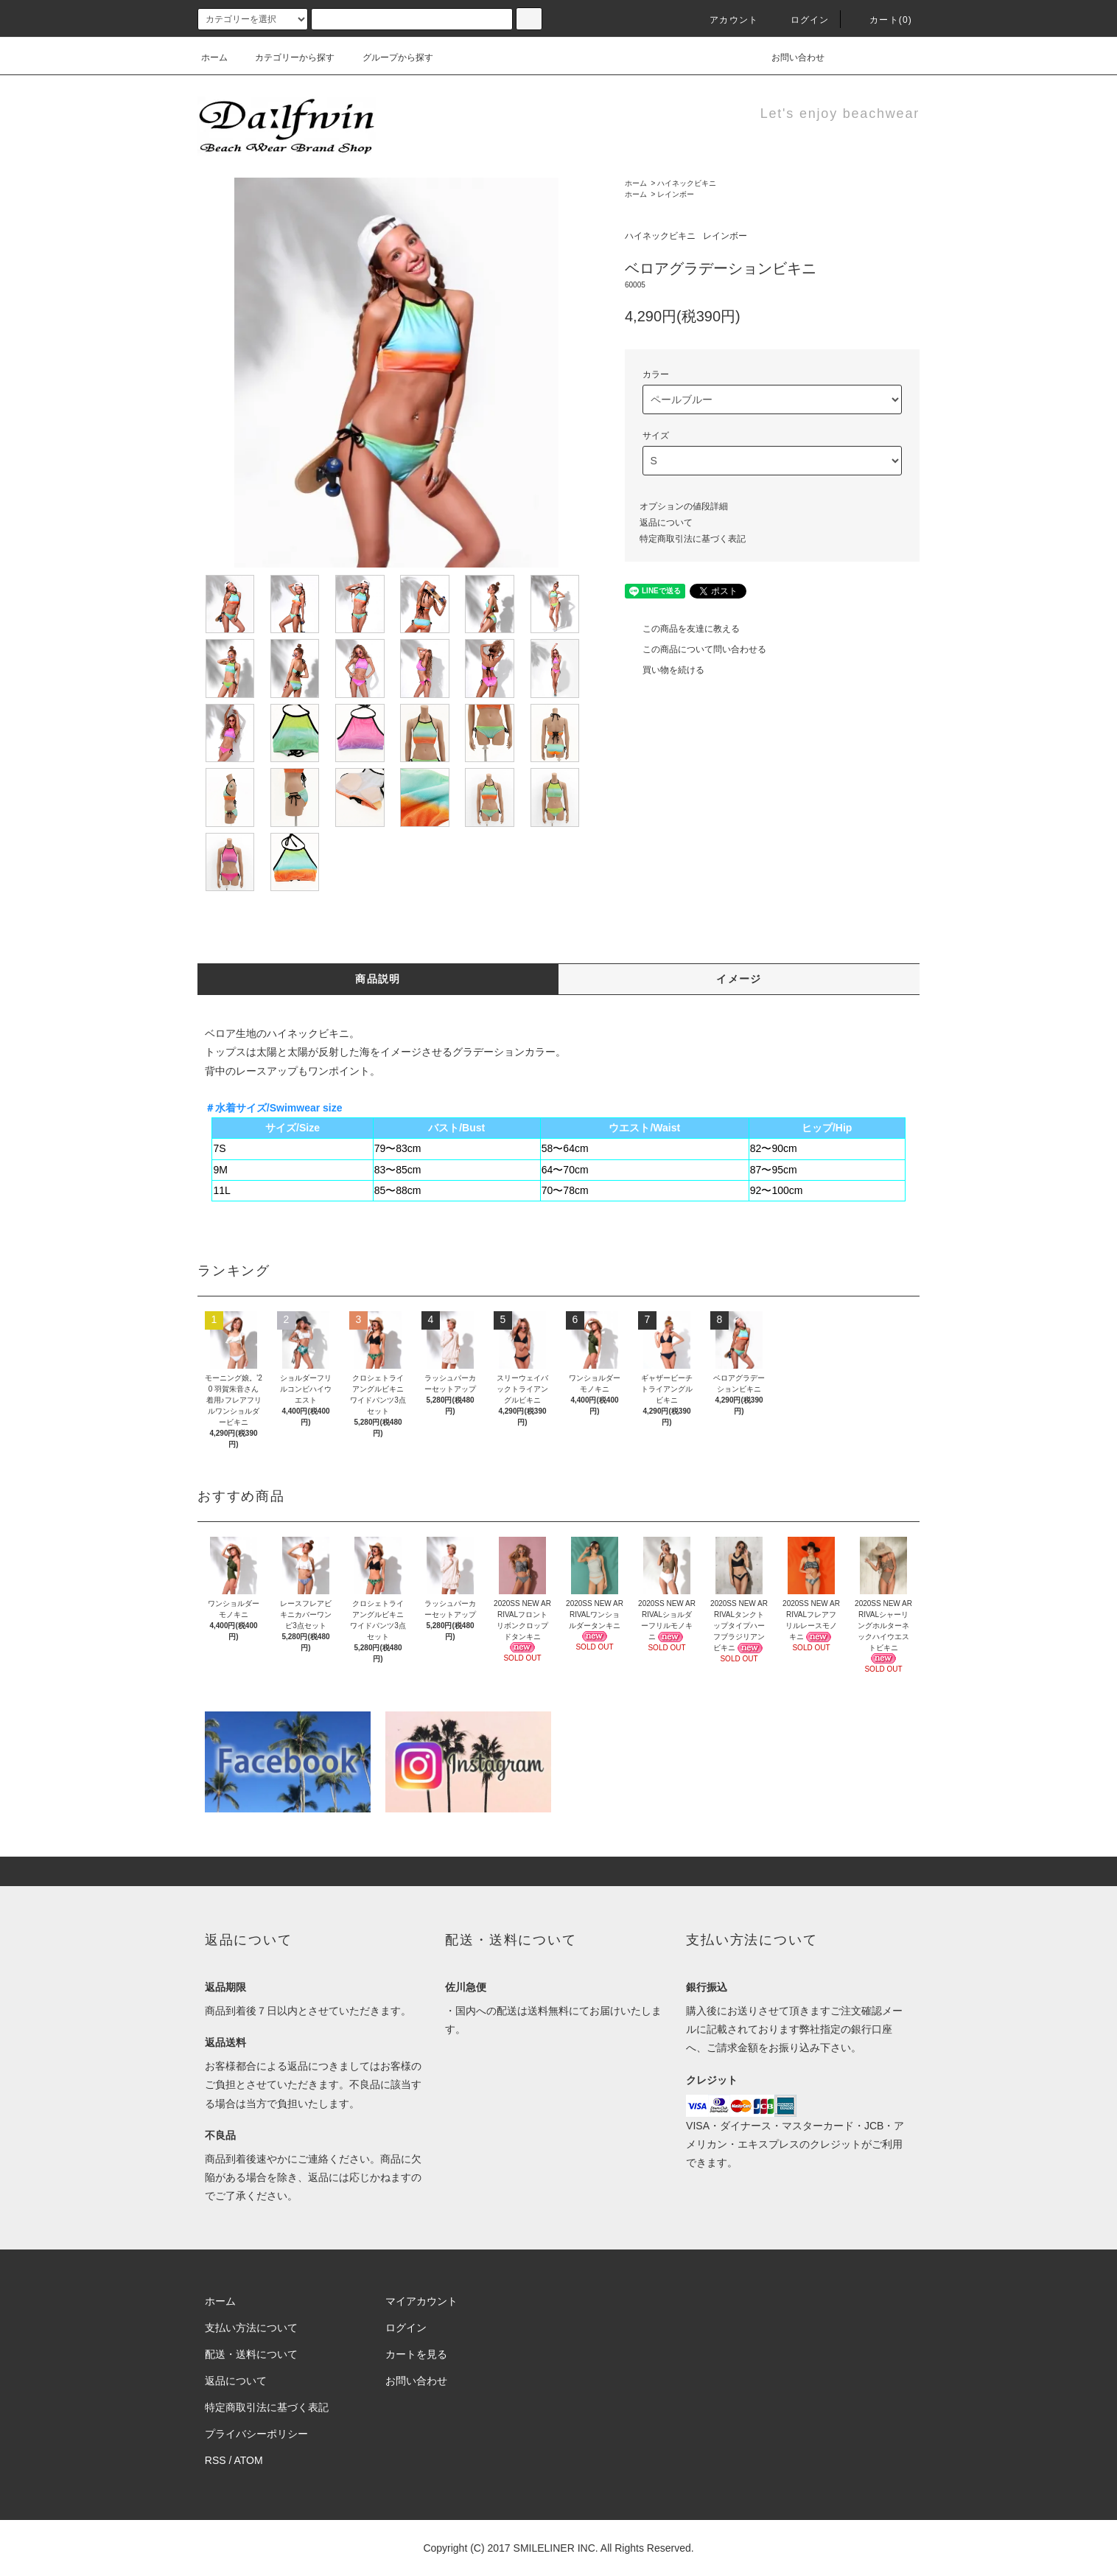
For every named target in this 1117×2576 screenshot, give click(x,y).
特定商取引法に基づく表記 (693, 539)
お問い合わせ (789, 57)
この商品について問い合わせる (695, 649)
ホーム (214, 57)
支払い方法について (251, 2328)
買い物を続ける (664, 670)
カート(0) (882, 20)
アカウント (725, 20)
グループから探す (389, 57)
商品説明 (378, 979)
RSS (215, 2460)
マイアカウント (421, 2301)
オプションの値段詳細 (684, 506)
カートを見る (416, 2354)
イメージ (739, 979)
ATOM (248, 2460)
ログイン (801, 20)
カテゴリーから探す (286, 57)
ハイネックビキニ (686, 183)
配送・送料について (251, 2354)
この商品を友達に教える (682, 629)
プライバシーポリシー (256, 2434)
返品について (666, 522)
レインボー (675, 194)
